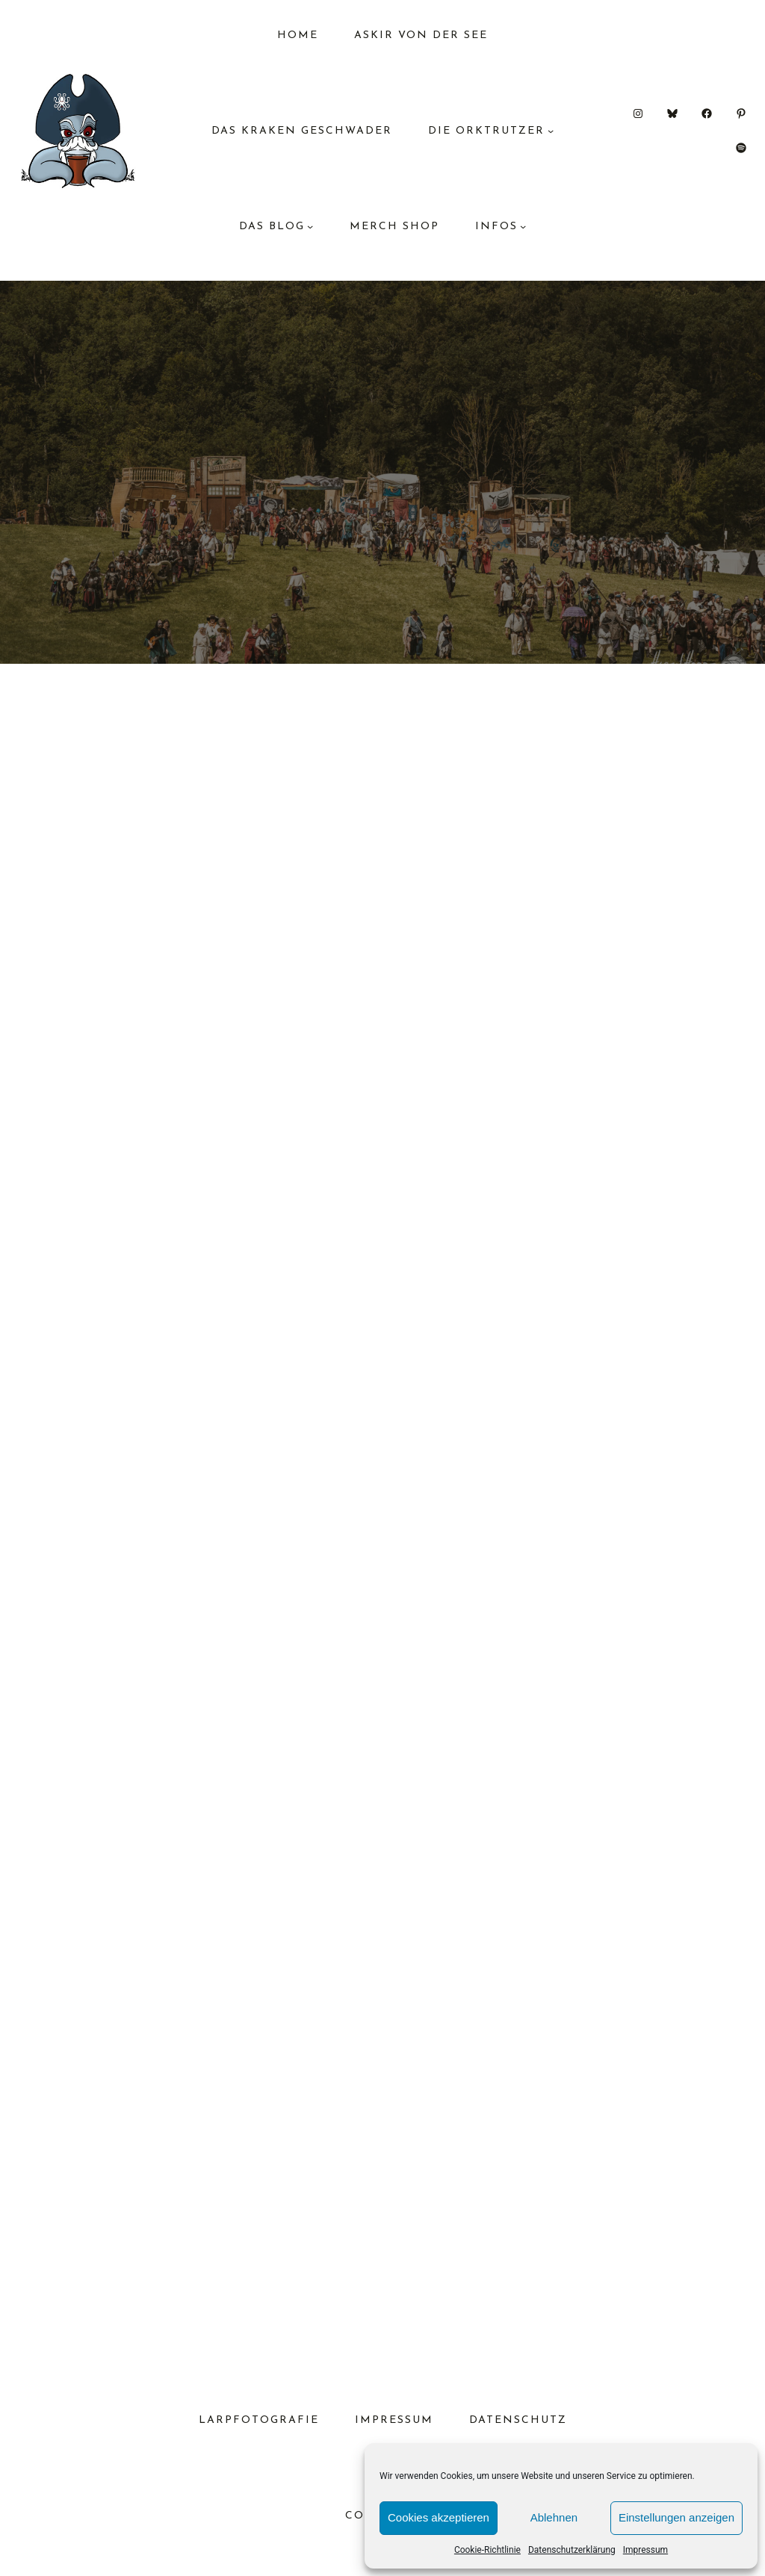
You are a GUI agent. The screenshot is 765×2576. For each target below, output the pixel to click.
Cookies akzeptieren (438, 2517)
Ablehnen (553, 2517)
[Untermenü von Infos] (523, 226)
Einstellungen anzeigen (676, 2517)
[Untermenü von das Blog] (310, 226)
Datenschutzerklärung (572, 2550)
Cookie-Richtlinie (487, 2550)
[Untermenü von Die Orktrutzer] (551, 131)
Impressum (645, 2550)
